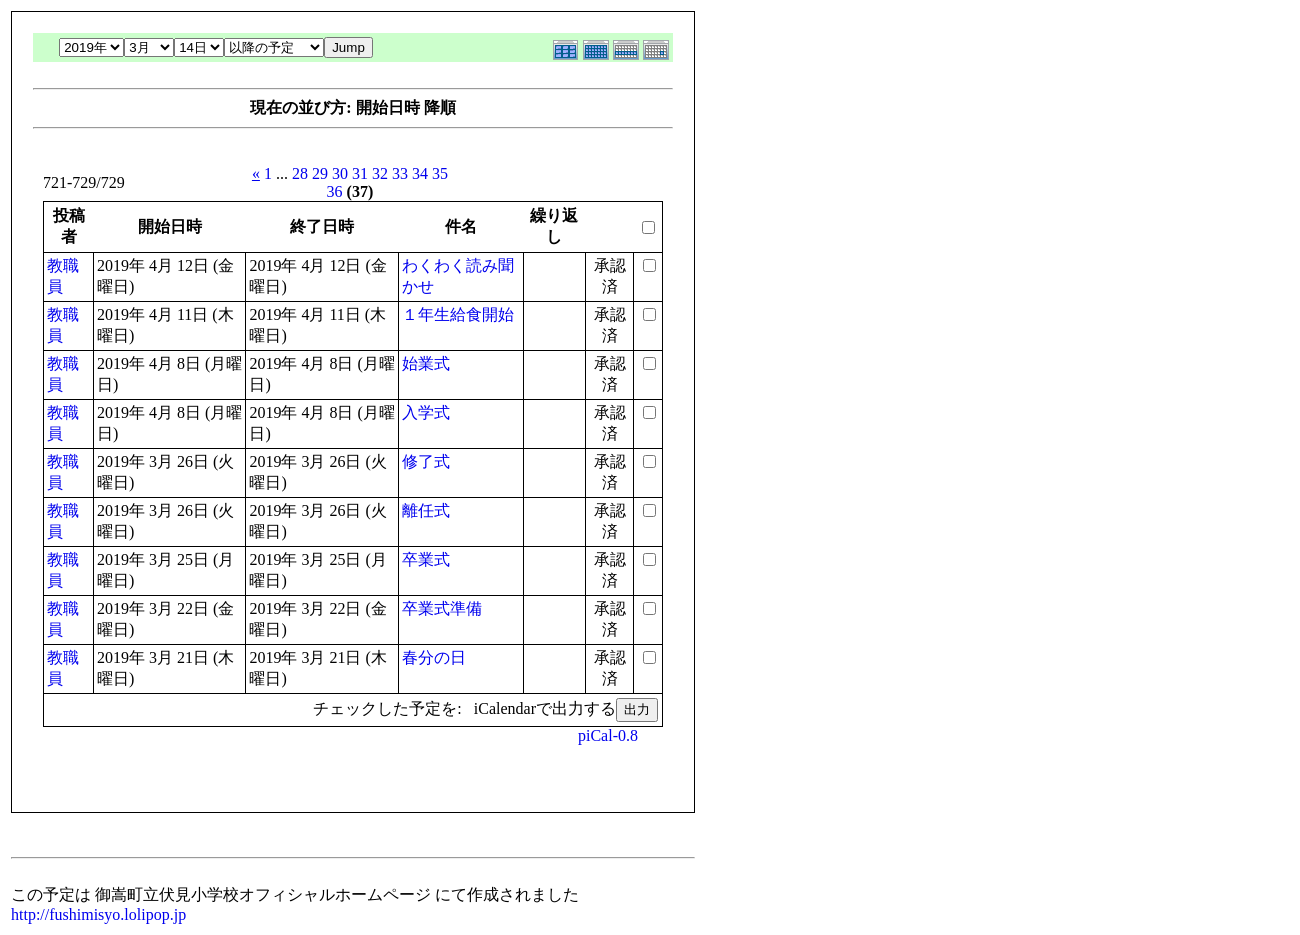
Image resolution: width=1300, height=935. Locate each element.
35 (440, 173)
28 (300, 173)
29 (320, 173)
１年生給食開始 (458, 314)
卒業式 (426, 559)
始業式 (426, 363)
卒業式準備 (442, 608)
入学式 (426, 412)
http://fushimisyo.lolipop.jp (98, 914)
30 (340, 173)
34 (420, 173)
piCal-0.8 (608, 735)
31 (360, 173)
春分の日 (434, 657)
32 (380, 173)
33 (400, 173)
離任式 (426, 510)
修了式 (426, 461)
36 (335, 191)
